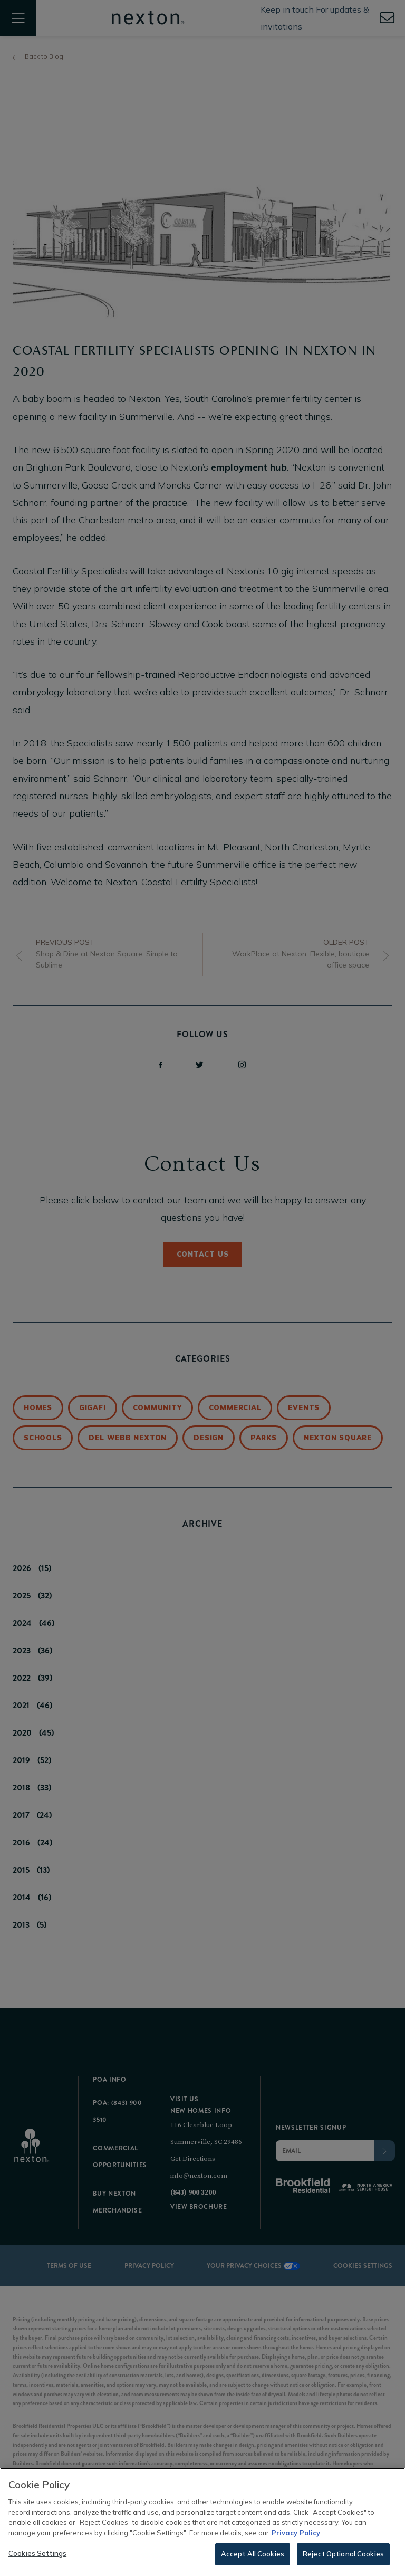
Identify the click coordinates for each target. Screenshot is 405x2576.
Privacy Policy (296, 2534)
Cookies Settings (37, 2555)
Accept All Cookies (252, 2555)
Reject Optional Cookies (343, 2555)
